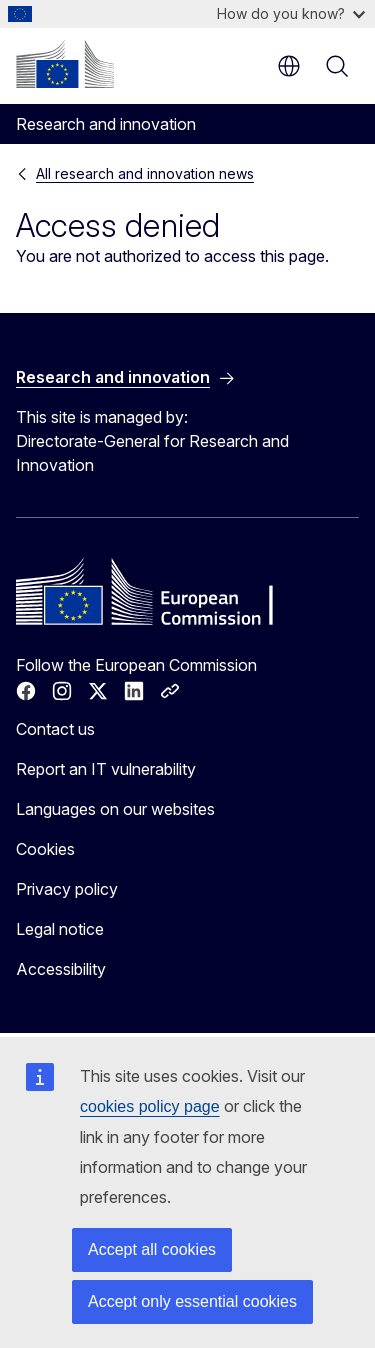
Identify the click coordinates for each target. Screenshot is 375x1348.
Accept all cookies (152, 1249)
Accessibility (61, 969)
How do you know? (291, 13)
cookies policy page (150, 1106)
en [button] (289, 66)
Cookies (45, 849)
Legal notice (60, 929)
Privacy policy (67, 889)
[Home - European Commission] (65, 64)
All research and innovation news (145, 173)
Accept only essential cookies (192, 1301)
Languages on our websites (115, 809)
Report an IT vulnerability (106, 769)
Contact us (55, 729)
